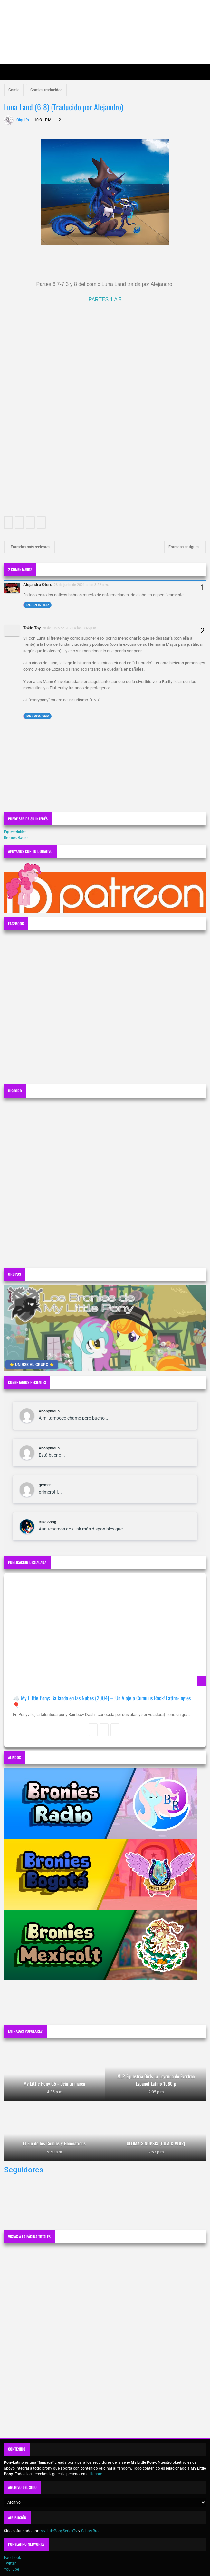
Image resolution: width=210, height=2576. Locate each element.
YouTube (11, 2569)
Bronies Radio (16, 838)
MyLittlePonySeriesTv (58, 2531)
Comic (13, 90)
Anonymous (49, 1411)
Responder (37, 605)
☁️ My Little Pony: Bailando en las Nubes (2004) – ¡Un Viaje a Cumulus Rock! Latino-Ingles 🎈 (102, 1701)
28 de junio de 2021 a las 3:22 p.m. (81, 584)
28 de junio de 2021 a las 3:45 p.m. (69, 628)
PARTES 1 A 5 (105, 299)
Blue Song (47, 1522)
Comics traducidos (46, 90)
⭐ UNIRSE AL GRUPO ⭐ (31, 1364)
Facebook (12, 2557)
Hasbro (96, 2474)
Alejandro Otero (37, 584)
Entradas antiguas (184, 547)
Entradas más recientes (30, 547)
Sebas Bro (90, 2531)
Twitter (10, 2563)
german (45, 1485)
